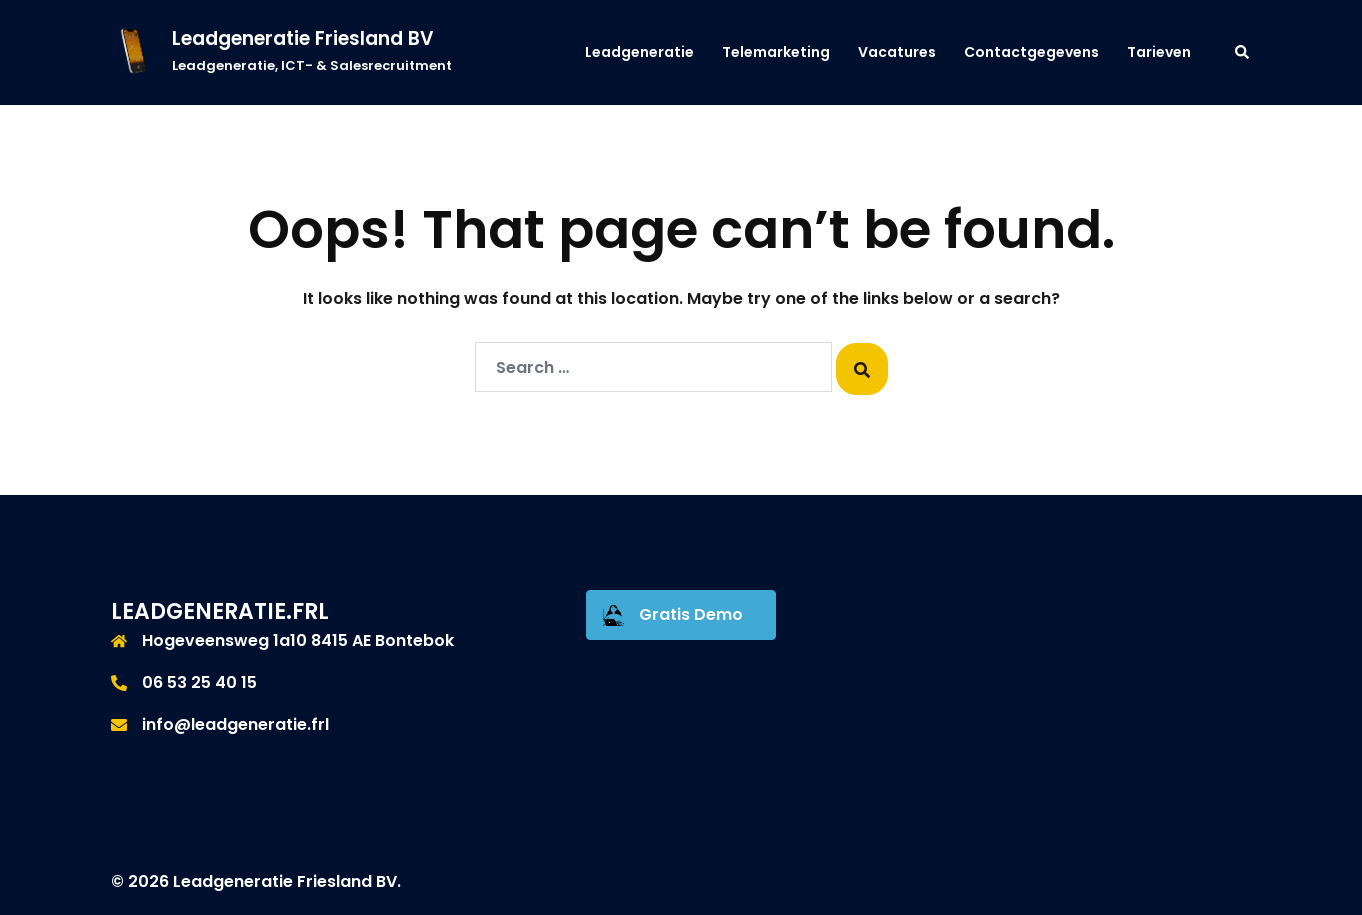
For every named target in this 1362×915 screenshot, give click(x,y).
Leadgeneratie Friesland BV (303, 38)
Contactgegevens (1031, 52)
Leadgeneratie (639, 52)
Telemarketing (776, 52)
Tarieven (1159, 52)
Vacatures (897, 52)
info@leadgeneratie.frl (235, 724)
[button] (1243, 52)
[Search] (862, 369)
